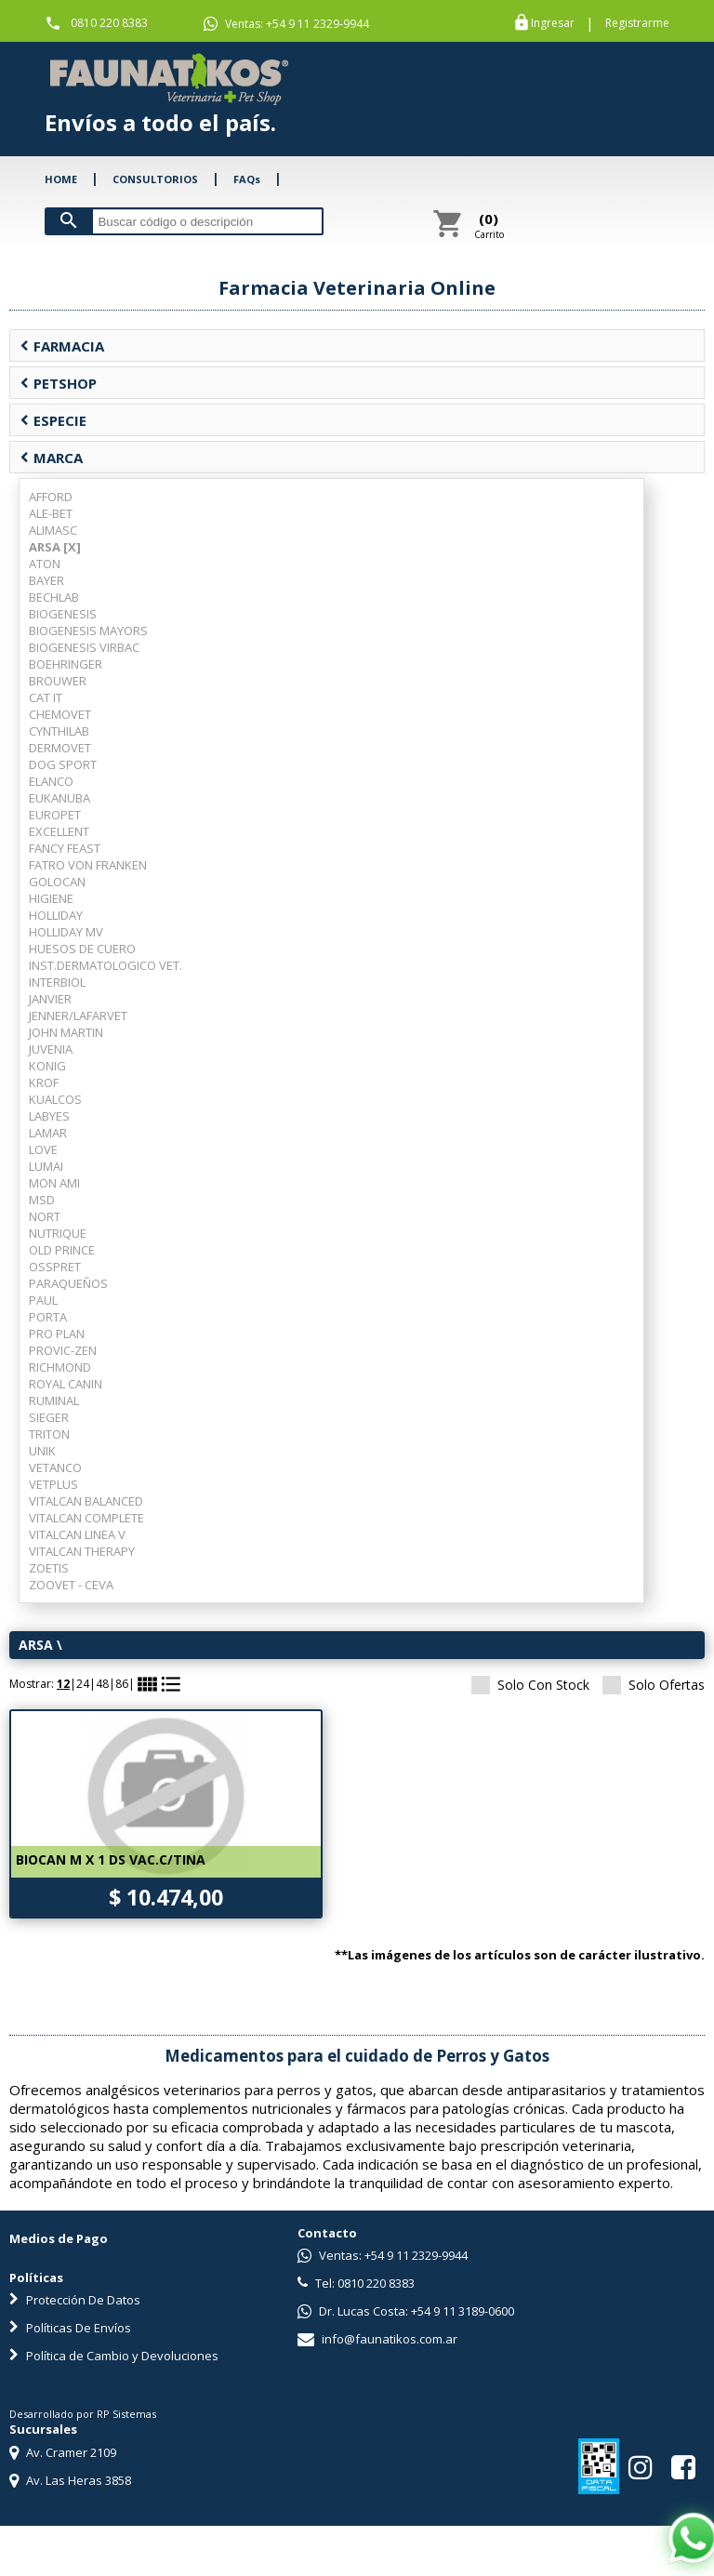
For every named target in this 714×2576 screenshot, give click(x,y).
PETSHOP (58, 383)
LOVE (43, 1149)
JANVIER (50, 998)
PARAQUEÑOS (68, 1283)
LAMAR (48, 1132)
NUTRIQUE (57, 1233)
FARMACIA (62, 346)
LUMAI (46, 1166)
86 (121, 1684)
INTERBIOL (57, 982)
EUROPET (55, 814)
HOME (61, 179)
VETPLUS (53, 1484)
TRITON (49, 1434)
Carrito (489, 225)
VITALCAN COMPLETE (86, 1517)
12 (63, 1684)
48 (102, 1684)
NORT (44, 1216)
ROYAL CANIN (65, 1383)
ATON (44, 563)
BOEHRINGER (65, 664)
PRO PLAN (57, 1333)
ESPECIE (53, 420)
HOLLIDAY (56, 915)
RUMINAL (54, 1400)
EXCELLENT (59, 831)
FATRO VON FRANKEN (88, 864)
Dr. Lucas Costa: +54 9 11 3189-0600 (406, 2311)
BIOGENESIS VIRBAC (84, 647)
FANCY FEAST (64, 848)
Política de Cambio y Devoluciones (113, 2355)
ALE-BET (51, 513)
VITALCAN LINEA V (77, 1534)
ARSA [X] (55, 546)
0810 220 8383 (109, 23)
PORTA (48, 1316)
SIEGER (49, 1417)
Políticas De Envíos (70, 2327)
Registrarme (637, 23)
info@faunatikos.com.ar (377, 2338)
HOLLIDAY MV (66, 931)
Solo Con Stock (530, 1684)
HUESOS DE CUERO (82, 948)
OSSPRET (55, 1266)
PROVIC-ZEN (63, 1350)
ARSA (36, 1644)
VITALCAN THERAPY (82, 1551)
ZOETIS (49, 1568)
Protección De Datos (74, 2299)
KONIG (47, 1065)
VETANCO (55, 1467)
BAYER (46, 580)
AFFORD (51, 496)
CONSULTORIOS (155, 179)
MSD (42, 1199)
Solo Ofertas (653, 1684)
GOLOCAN (57, 881)
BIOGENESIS (63, 613)
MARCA (51, 457)
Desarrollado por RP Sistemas (82, 2414)
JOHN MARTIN (66, 1032)
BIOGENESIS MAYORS (88, 630)
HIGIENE (51, 898)
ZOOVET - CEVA (71, 1584)
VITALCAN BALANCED (86, 1501)
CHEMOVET (60, 714)
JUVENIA (51, 1049)
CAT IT (45, 697)
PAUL (43, 1300)
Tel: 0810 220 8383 (356, 2283)
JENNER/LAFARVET (78, 1015)
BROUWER (57, 680)
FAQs (246, 179)
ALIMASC (53, 530)
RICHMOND (60, 1367)
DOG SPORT (63, 764)
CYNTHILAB (59, 731)
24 (82, 1684)
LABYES (49, 1116)
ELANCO (51, 781)
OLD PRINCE (62, 1250)
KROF (44, 1082)
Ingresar (553, 23)
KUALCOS (55, 1099)
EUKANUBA (59, 798)
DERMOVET (60, 747)
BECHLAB (54, 597)
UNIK (42, 1450)
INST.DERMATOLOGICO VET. (105, 965)
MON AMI (54, 1183)
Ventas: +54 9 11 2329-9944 (286, 24)
